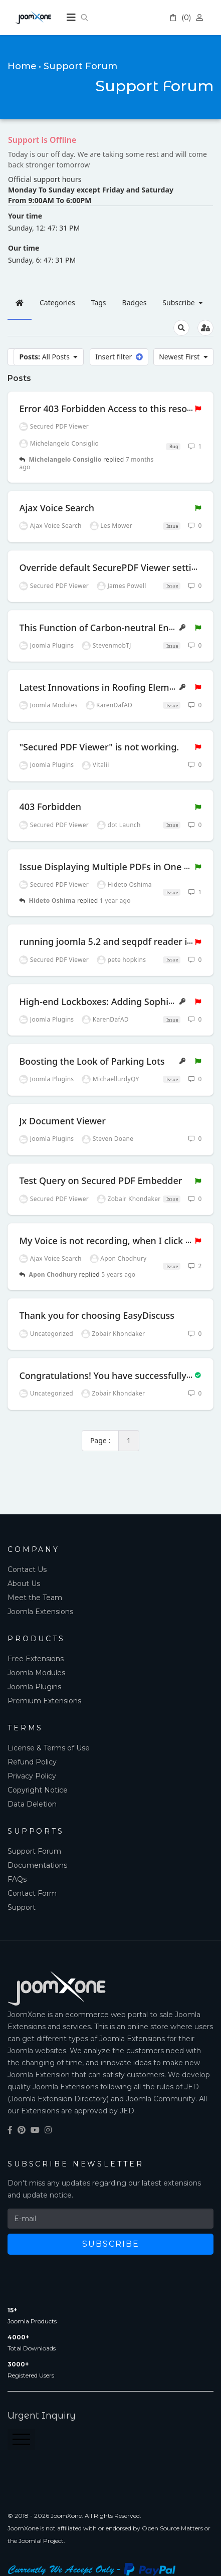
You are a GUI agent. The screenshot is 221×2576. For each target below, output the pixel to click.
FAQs (17, 1879)
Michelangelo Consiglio (65, 459)
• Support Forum (78, 66)
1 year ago (115, 900)
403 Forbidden (50, 807)
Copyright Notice (38, 1790)
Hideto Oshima (52, 900)
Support (22, 1907)
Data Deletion (32, 1804)
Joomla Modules (36, 1672)
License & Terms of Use (49, 1747)
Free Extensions (36, 1658)
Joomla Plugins (34, 1686)
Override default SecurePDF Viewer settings (112, 567)
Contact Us (27, 1569)
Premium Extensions (44, 1700)
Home (22, 66)
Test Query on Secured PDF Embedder (100, 1180)
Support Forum (34, 1851)
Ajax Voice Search (56, 508)
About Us (24, 1583)
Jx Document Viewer (62, 1121)
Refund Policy (32, 1761)
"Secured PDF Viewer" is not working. (99, 747)
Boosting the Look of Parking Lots (91, 1061)
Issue (171, 526)
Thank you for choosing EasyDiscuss (96, 1315)
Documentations (37, 1865)
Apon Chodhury (53, 1274)
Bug (173, 446)
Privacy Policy (32, 1775)
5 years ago (118, 1274)
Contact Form (32, 1893)
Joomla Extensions (40, 1611)
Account (201, 17)
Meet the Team (35, 1597)
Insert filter (119, 356)
